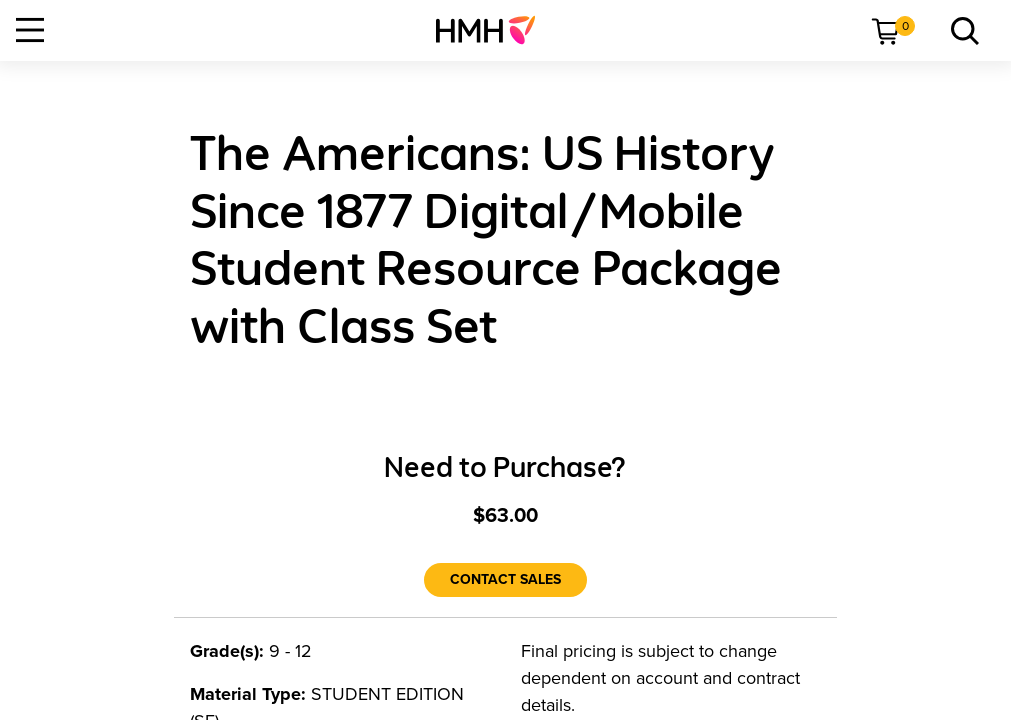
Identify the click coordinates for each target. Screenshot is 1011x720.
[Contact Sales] (505, 580)
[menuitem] (493, 30)
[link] (493, 30)
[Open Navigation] (30, 30)
